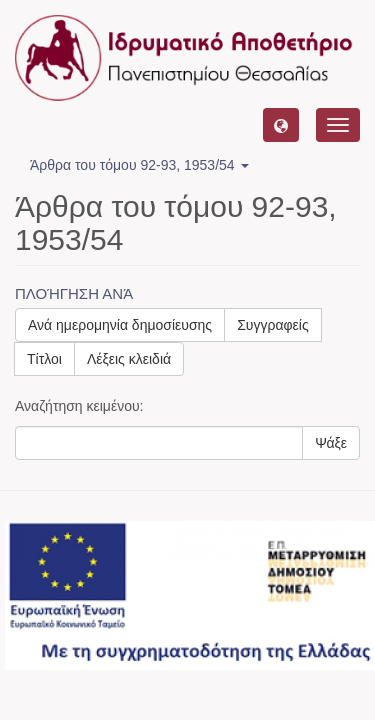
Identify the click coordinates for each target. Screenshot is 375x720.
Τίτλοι (44, 359)
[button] (281, 125)
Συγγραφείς (273, 325)
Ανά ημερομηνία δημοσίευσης (120, 325)
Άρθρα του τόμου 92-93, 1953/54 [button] (139, 165)
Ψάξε (331, 443)
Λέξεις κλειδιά (129, 359)
